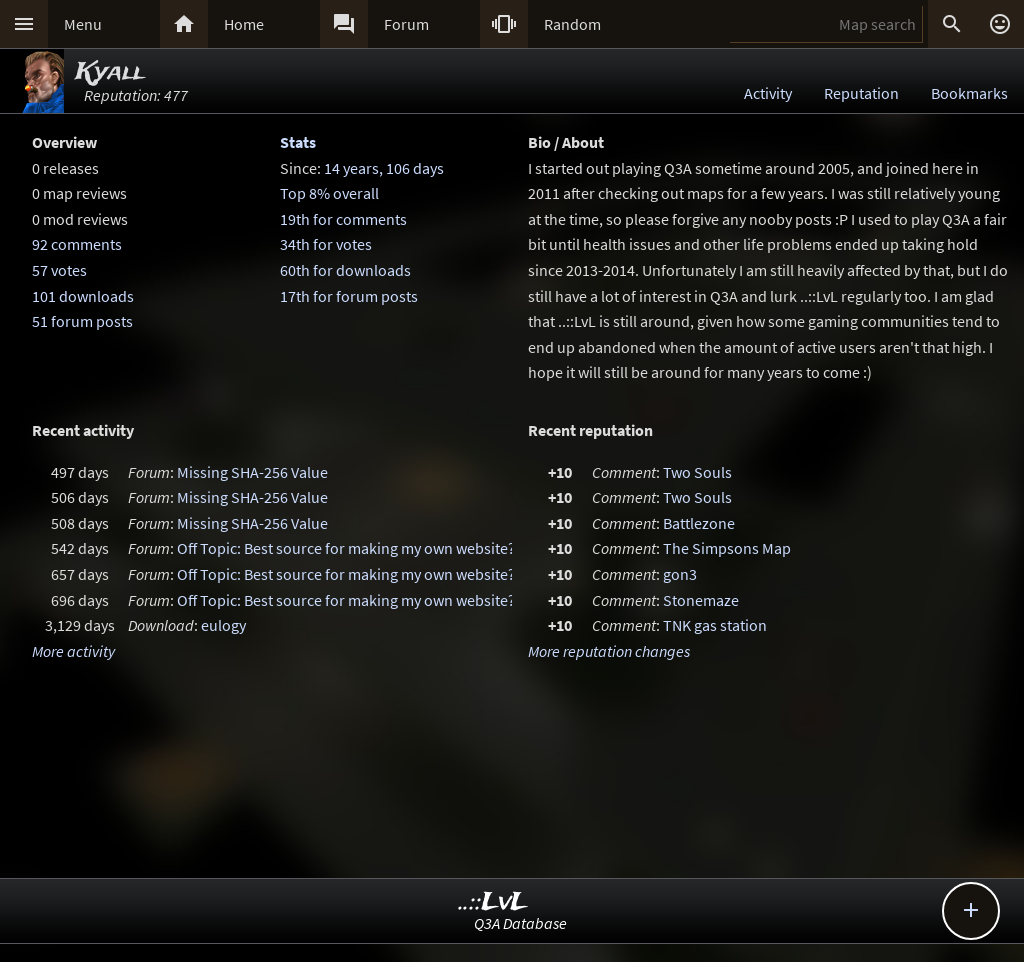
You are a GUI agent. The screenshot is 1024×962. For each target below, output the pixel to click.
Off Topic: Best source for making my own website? (346, 548)
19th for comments (343, 219)
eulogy (223, 625)
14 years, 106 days (384, 168)
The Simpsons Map (727, 548)
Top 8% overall (329, 193)
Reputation (861, 93)
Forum (406, 24)
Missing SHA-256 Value (252, 472)
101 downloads (83, 296)
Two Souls (697, 472)
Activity (768, 93)
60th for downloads (345, 270)
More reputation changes (609, 651)
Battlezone (699, 523)
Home (244, 24)
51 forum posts (82, 321)
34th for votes (326, 244)
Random (572, 24)
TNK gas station (715, 625)
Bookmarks (969, 93)
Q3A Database (520, 923)
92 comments (77, 244)
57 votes (59, 270)
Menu (83, 24)
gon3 (680, 574)
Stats (298, 142)
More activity (73, 651)
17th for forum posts (349, 296)
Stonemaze (701, 600)
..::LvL (493, 902)
